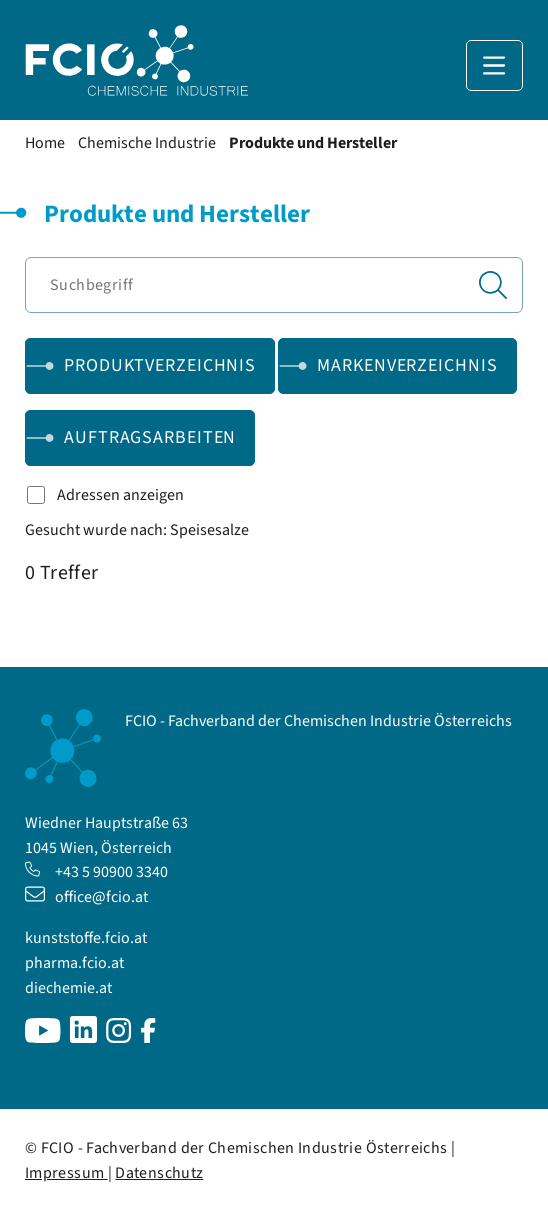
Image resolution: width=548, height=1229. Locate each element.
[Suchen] (493, 285)
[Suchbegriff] (274, 285)
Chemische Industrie (147, 143)
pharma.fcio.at (74, 963)
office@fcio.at (86, 897)
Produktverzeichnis (160, 365)
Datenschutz (159, 1173)
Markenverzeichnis (407, 365)
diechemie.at (68, 988)
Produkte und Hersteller (313, 143)
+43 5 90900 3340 (96, 872)
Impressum (66, 1173)
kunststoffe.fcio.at (86, 938)
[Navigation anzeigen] (494, 65)
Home (45, 143)
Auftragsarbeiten (150, 437)
